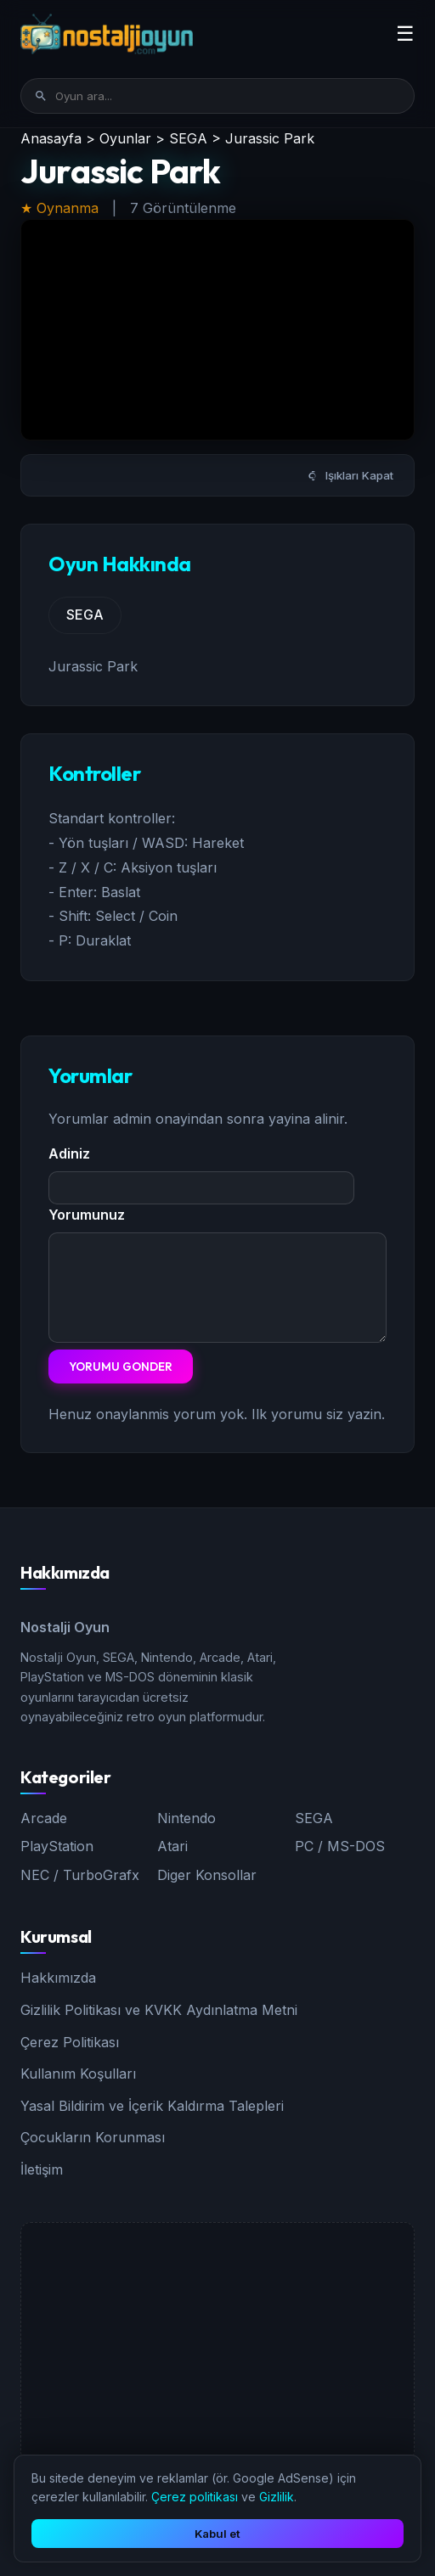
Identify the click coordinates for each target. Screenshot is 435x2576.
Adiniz (69, 1153)
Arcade (43, 1818)
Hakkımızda (58, 1977)
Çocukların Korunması (92, 2137)
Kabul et (217, 2533)
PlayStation (56, 1846)
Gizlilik (276, 2496)
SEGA (188, 138)
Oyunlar (125, 138)
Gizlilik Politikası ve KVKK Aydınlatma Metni (158, 2009)
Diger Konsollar (207, 1874)
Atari (172, 1846)
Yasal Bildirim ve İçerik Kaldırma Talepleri (152, 2105)
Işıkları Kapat (350, 475)
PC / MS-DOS (340, 1846)
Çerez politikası (194, 2496)
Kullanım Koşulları (78, 2073)
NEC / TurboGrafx (79, 1874)
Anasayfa (51, 138)
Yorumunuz (86, 1214)
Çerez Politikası (69, 2042)
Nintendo (186, 1818)
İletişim (41, 2169)
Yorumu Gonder (120, 1366)
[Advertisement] (217, 2342)
